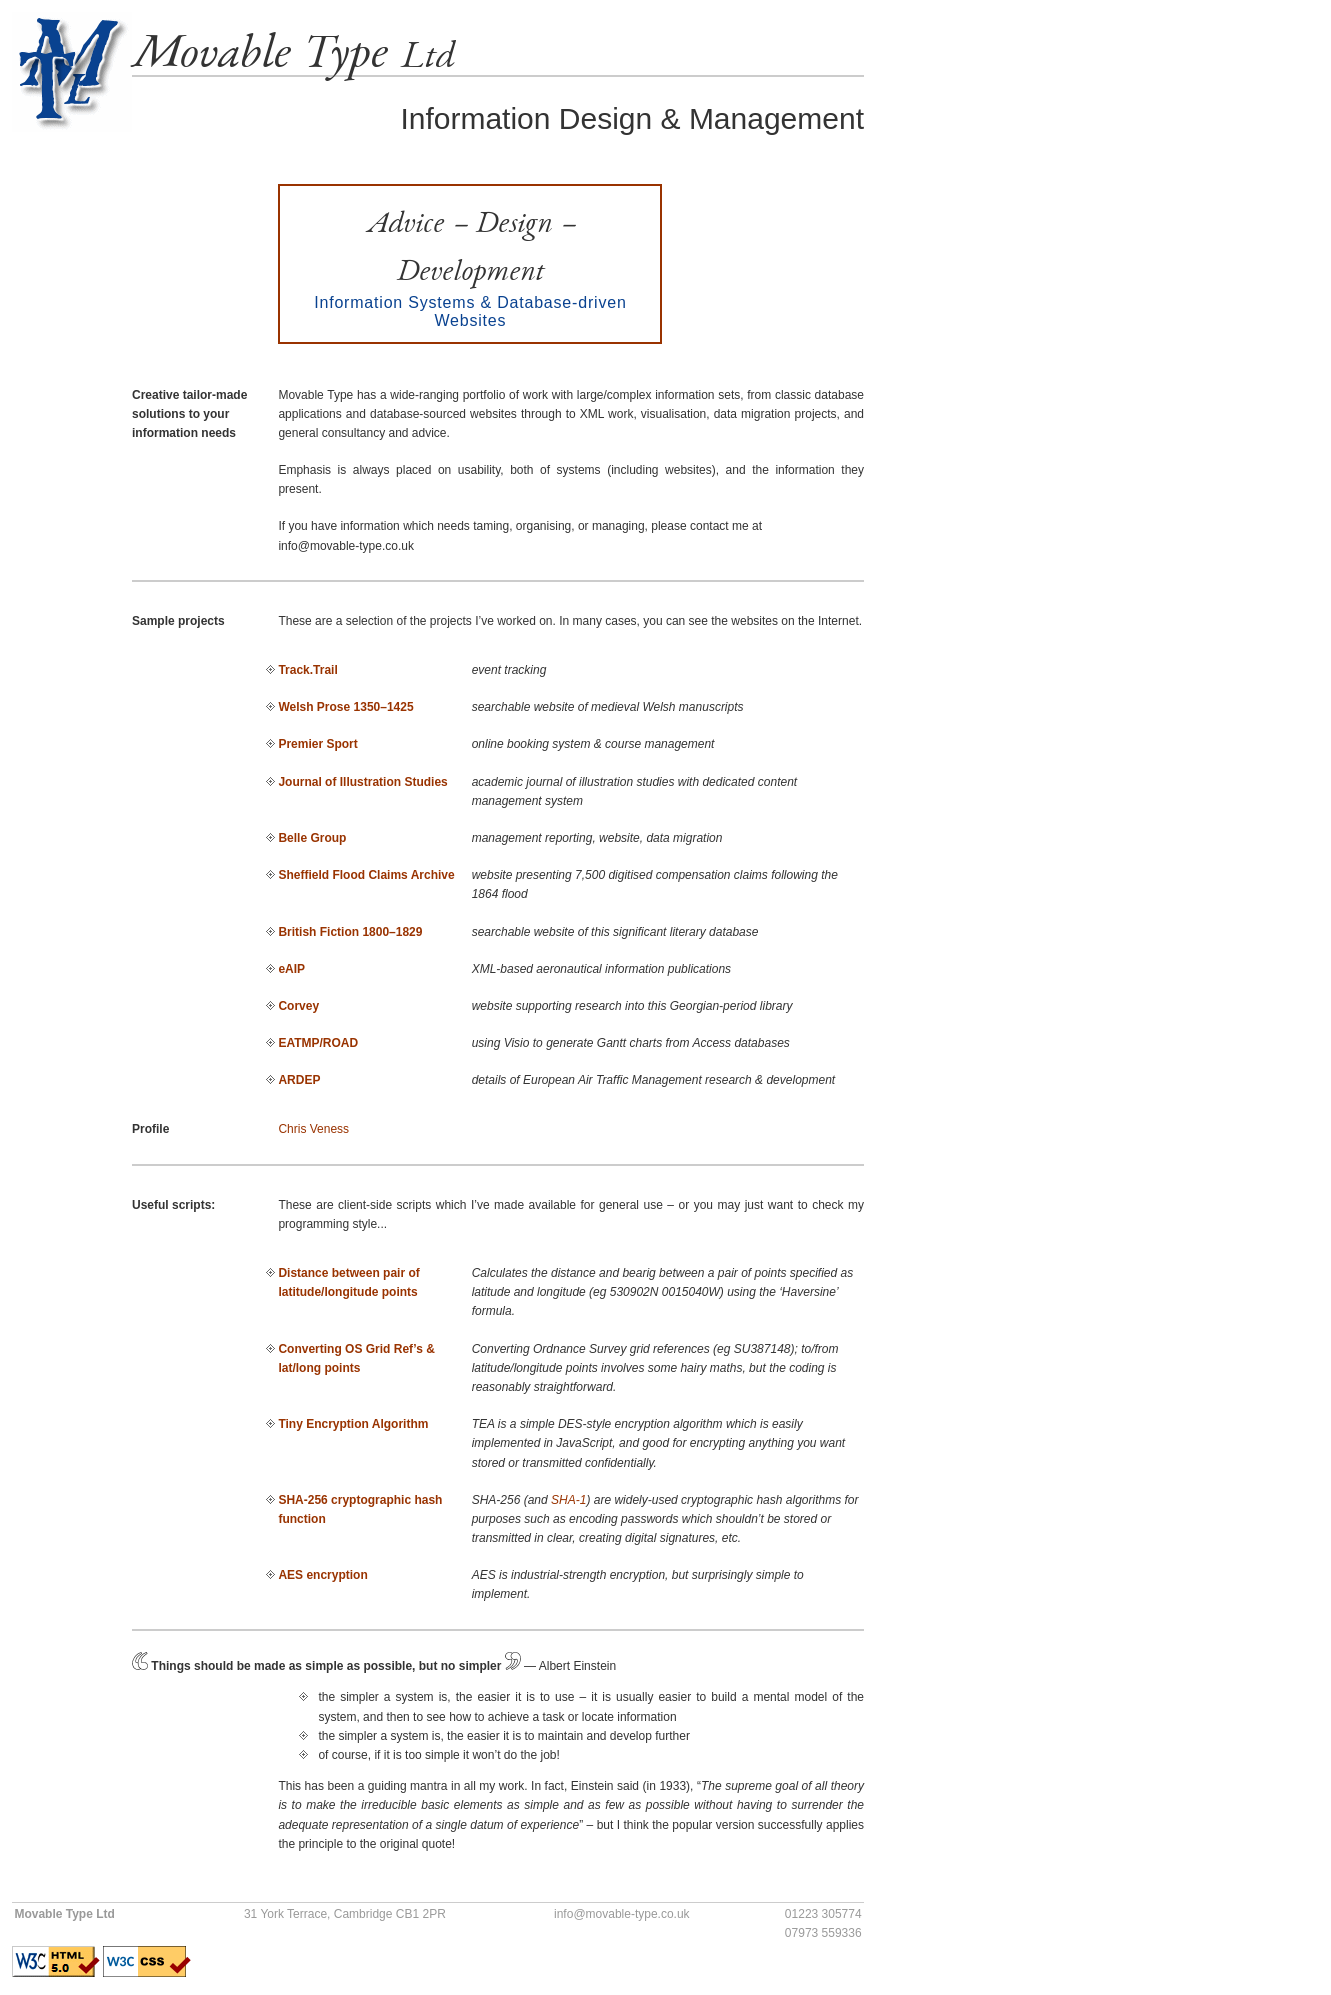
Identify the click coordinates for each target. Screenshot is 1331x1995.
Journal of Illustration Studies (362, 782)
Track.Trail (307, 670)
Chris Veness (313, 1129)
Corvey (298, 1006)
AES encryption (322, 1575)
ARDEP (299, 1080)
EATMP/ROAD (318, 1043)
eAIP (291, 969)
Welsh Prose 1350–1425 (345, 707)
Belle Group (312, 838)
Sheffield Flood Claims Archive (366, 875)
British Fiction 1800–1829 (350, 932)
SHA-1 (568, 1500)
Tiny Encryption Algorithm (353, 1424)
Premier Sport (317, 744)
